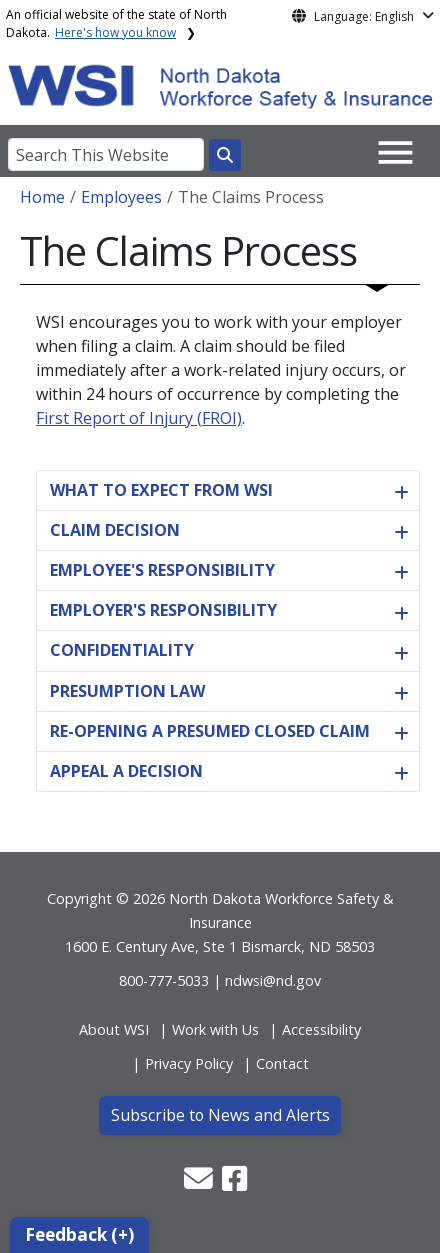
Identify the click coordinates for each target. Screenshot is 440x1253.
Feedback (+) (79, 1234)
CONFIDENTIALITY (122, 650)
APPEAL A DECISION (126, 771)
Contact (282, 1063)
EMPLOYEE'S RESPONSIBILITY (162, 570)
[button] (200, 1183)
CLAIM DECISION (115, 530)
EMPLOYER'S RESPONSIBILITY (163, 610)
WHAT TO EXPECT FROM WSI (161, 490)
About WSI (114, 1029)
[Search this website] (225, 155)
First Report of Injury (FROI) (139, 418)
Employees (121, 197)
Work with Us (215, 1029)
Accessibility (321, 1029)
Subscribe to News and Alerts (220, 1115)
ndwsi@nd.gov (273, 980)
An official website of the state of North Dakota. (116, 23)
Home (42, 197)
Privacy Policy (189, 1063)
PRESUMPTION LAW (127, 691)
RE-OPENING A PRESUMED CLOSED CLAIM (210, 731)
